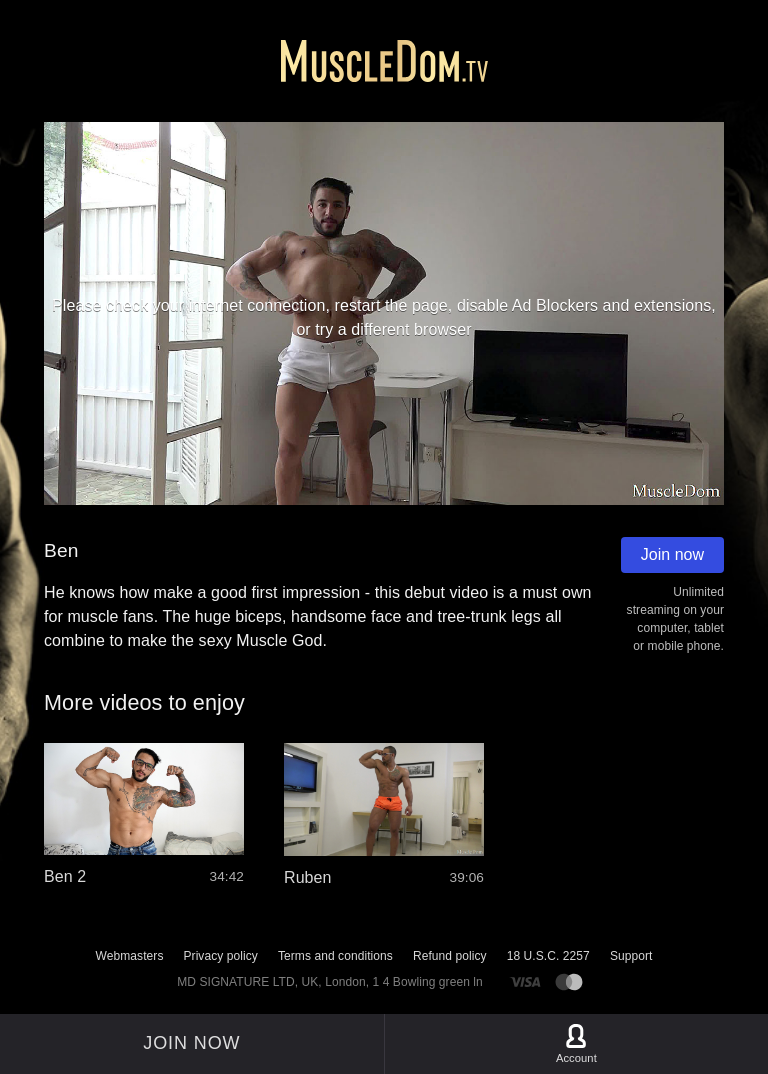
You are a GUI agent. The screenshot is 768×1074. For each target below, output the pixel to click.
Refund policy (450, 956)
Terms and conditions (335, 956)
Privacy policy (220, 956)
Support (631, 956)
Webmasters (130, 956)
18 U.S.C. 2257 (548, 956)
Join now (672, 554)
